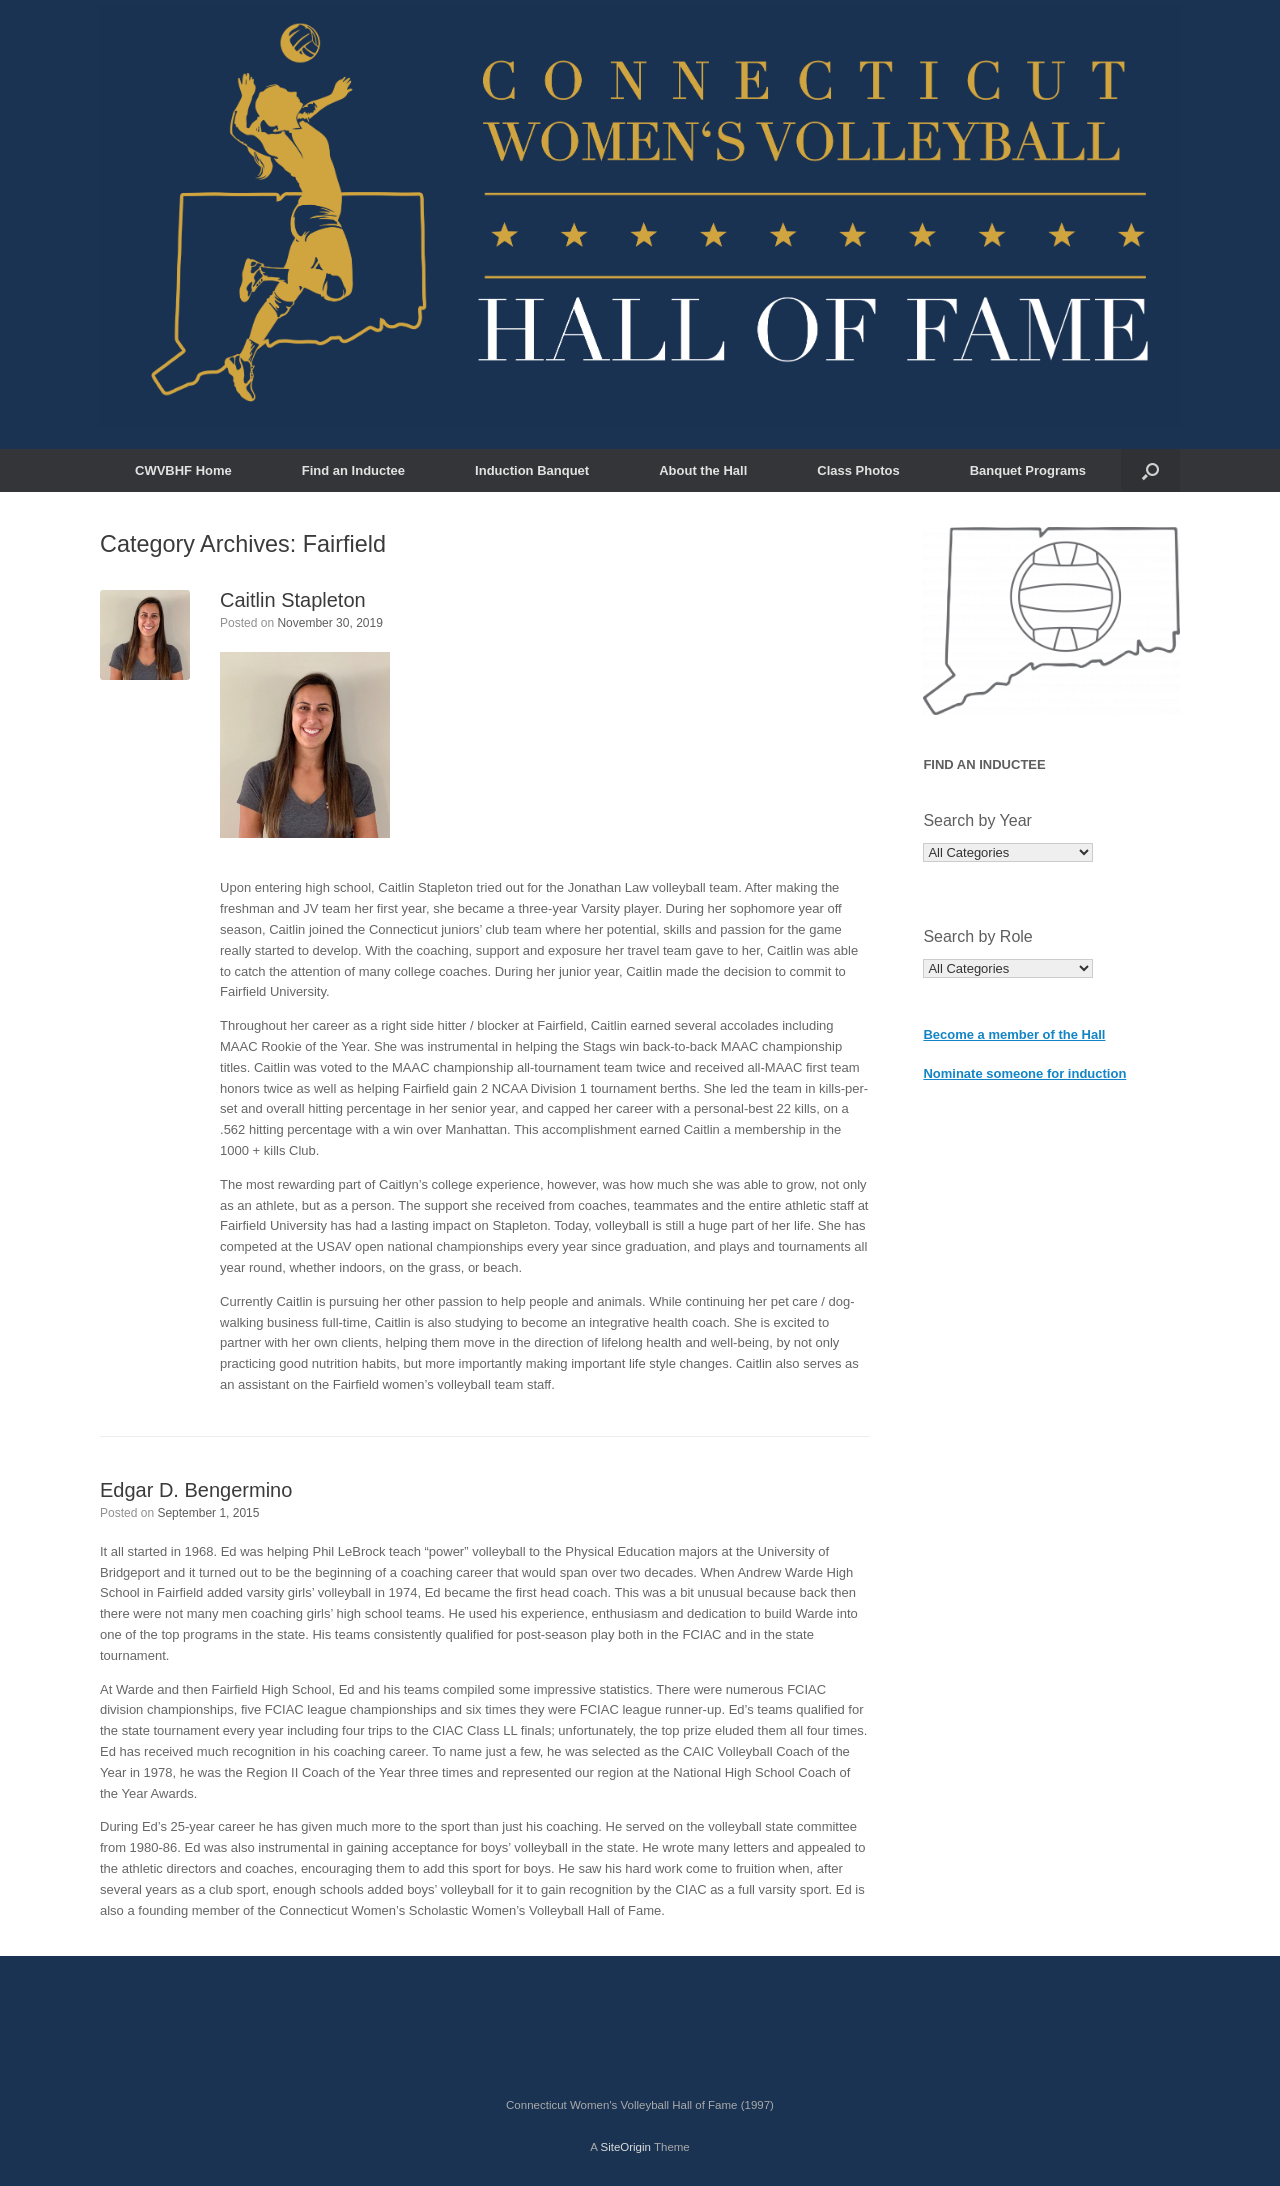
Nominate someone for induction (1024, 1073)
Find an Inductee (353, 470)
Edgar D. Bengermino (196, 1490)
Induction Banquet (532, 470)
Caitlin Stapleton (293, 600)
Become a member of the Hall (1014, 1034)
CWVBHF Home (183, 470)
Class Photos (858, 470)
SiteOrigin (625, 2147)
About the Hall (703, 470)
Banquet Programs (1028, 470)
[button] (1150, 470)
